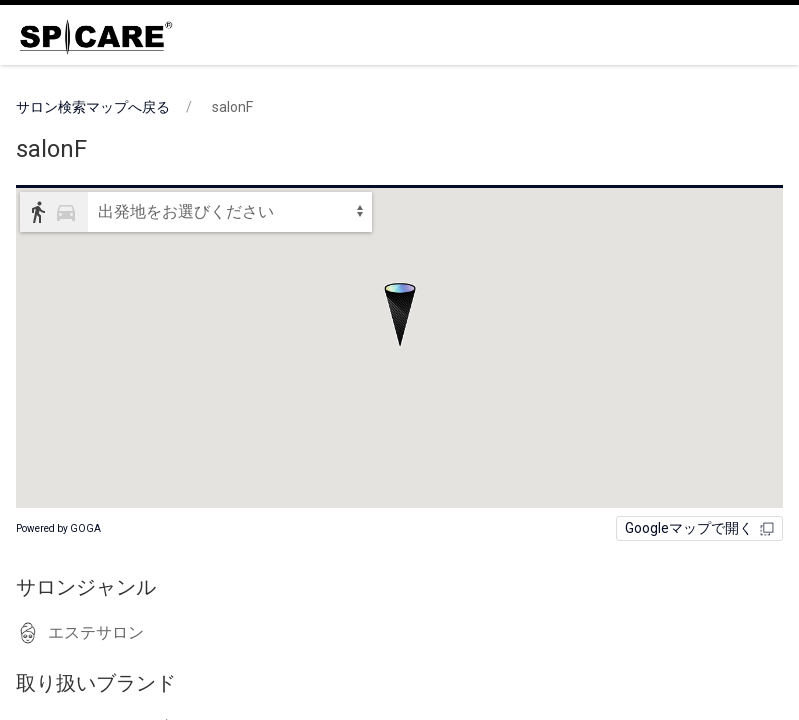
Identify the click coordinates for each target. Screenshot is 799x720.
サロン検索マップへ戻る (93, 107)
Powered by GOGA (58, 528)
